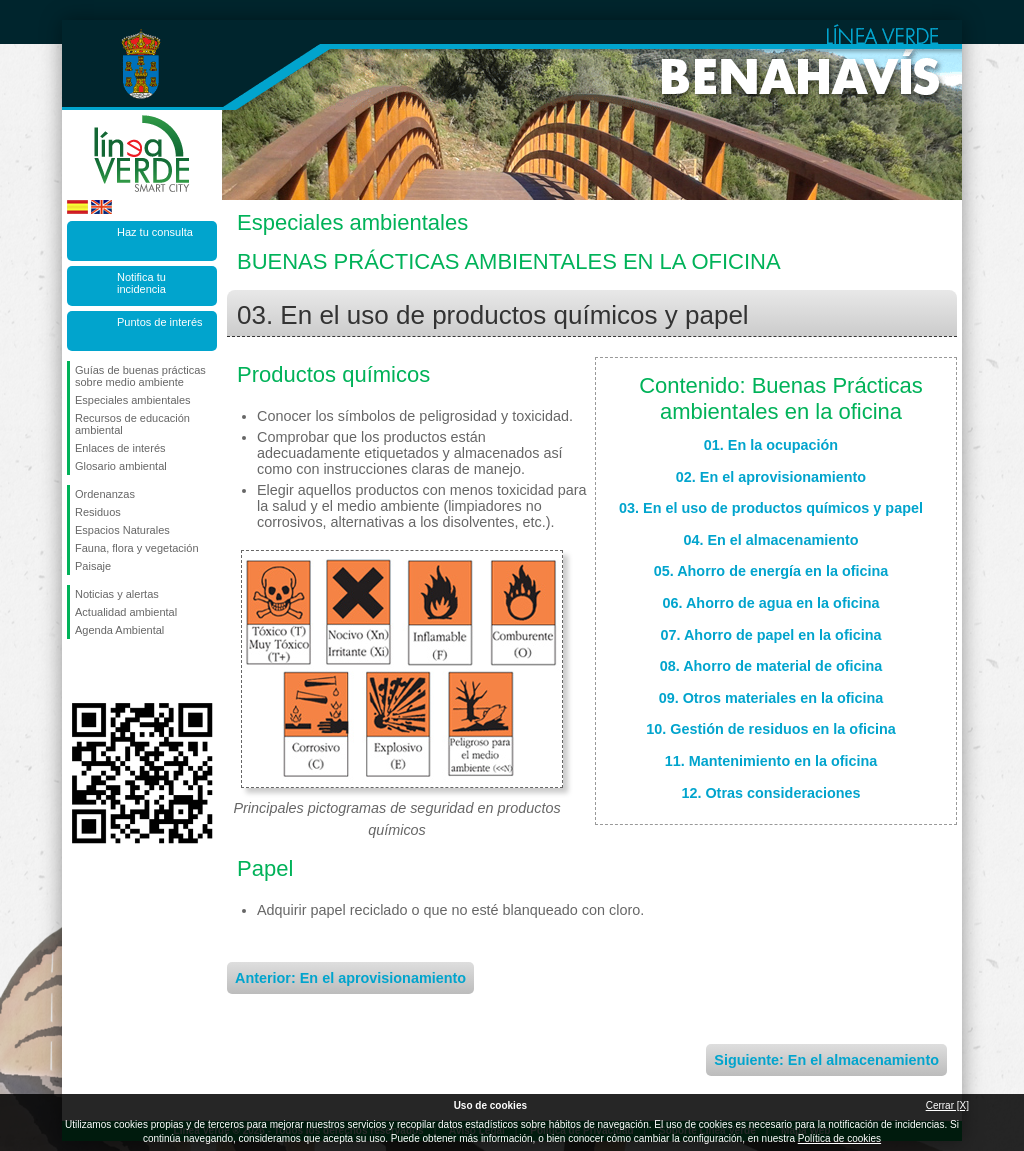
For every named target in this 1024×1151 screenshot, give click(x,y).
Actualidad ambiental (126, 612)
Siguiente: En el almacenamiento (826, 1060)
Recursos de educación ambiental (132, 424)
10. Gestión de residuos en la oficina (771, 729)
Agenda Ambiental (119, 630)
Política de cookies (839, 1138)
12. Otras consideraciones (770, 793)
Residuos (98, 512)
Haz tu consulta (155, 232)
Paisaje (93, 566)
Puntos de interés (160, 322)
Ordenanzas (105, 494)
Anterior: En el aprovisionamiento (350, 978)
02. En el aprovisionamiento (771, 477)
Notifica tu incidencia (141, 283)
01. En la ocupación (771, 445)
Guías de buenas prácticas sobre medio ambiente (140, 376)
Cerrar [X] (947, 1105)
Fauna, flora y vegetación (137, 548)
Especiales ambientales (133, 400)
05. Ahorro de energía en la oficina (771, 571)
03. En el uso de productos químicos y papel (771, 508)
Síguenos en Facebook (79, 671)
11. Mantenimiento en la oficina (771, 761)
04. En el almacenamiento (770, 540)
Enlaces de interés (120, 448)
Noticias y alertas (117, 594)
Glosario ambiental (121, 466)
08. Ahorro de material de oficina (771, 666)
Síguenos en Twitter (112, 671)
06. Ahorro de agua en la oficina (771, 603)
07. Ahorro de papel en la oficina (771, 635)
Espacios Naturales (122, 530)
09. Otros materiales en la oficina (771, 698)
